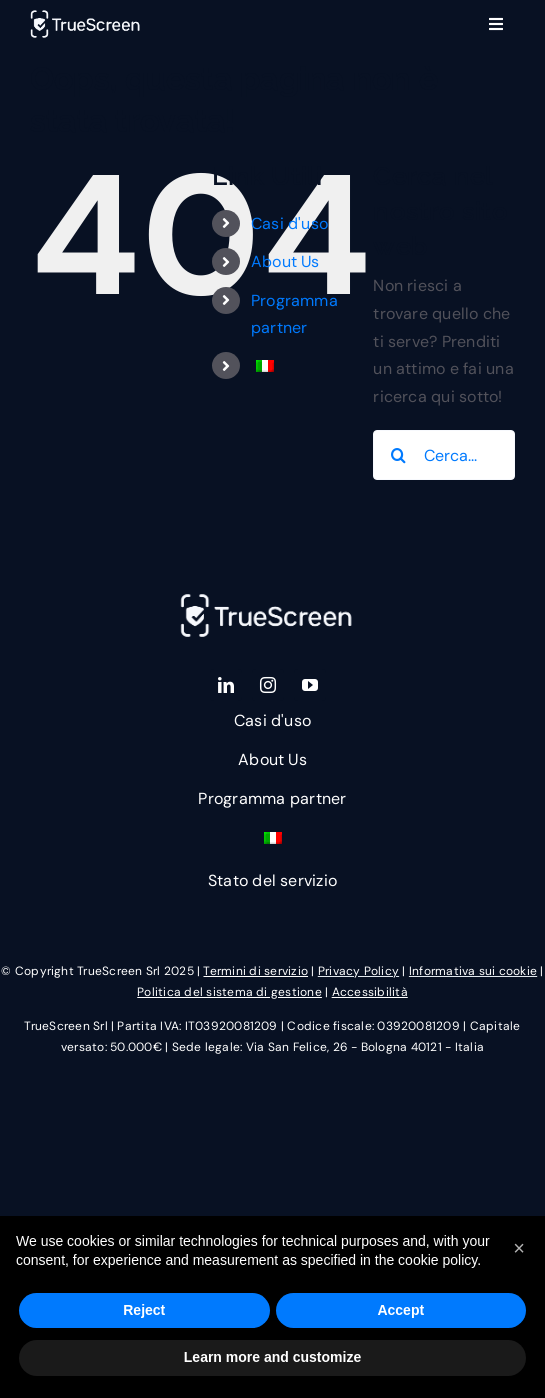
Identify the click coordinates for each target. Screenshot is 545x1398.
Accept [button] (400, 1310)
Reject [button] (144, 1310)
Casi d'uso (289, 223)
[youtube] (310, 684)
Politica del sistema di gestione (229, 991)
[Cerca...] (444, 455)
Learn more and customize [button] (272, 1357)
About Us (285, 261)
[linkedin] (226, 684)
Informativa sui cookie (473, 971)
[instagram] (268, 684)
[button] (519, 1248)
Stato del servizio (272, 880)
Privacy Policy (358, 971)
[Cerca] (398, 455)
